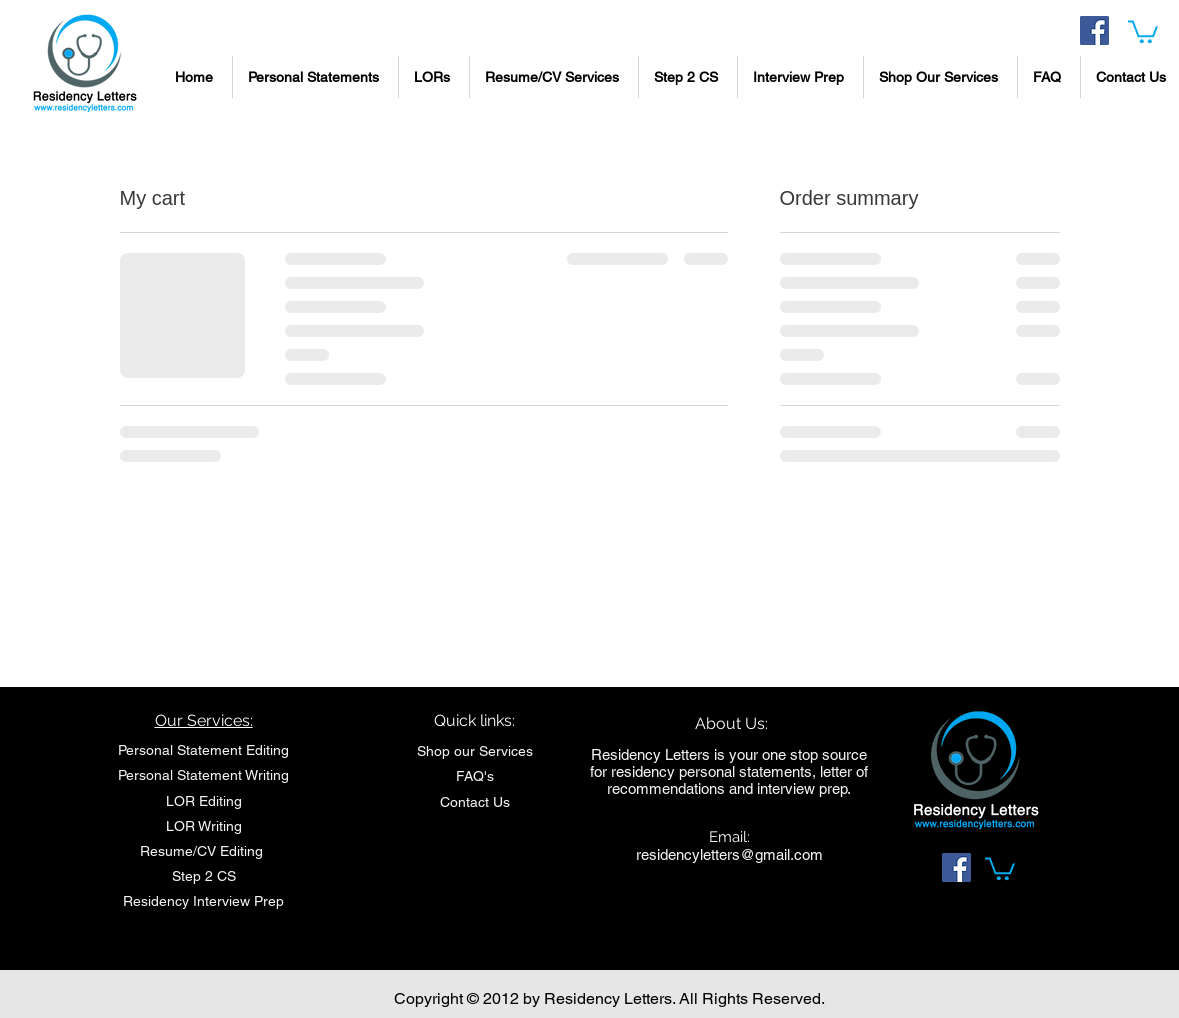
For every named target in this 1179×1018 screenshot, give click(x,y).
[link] (1143, 30)
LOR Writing (204, 826)
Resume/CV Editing (203, 851)
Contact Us (475, 802)
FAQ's (475, 776)
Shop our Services (475, 751)
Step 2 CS (204, 876)
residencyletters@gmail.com (729, 854)
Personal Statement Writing (203, 775)
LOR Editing (204, 801)
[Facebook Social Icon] (1094, 30)
